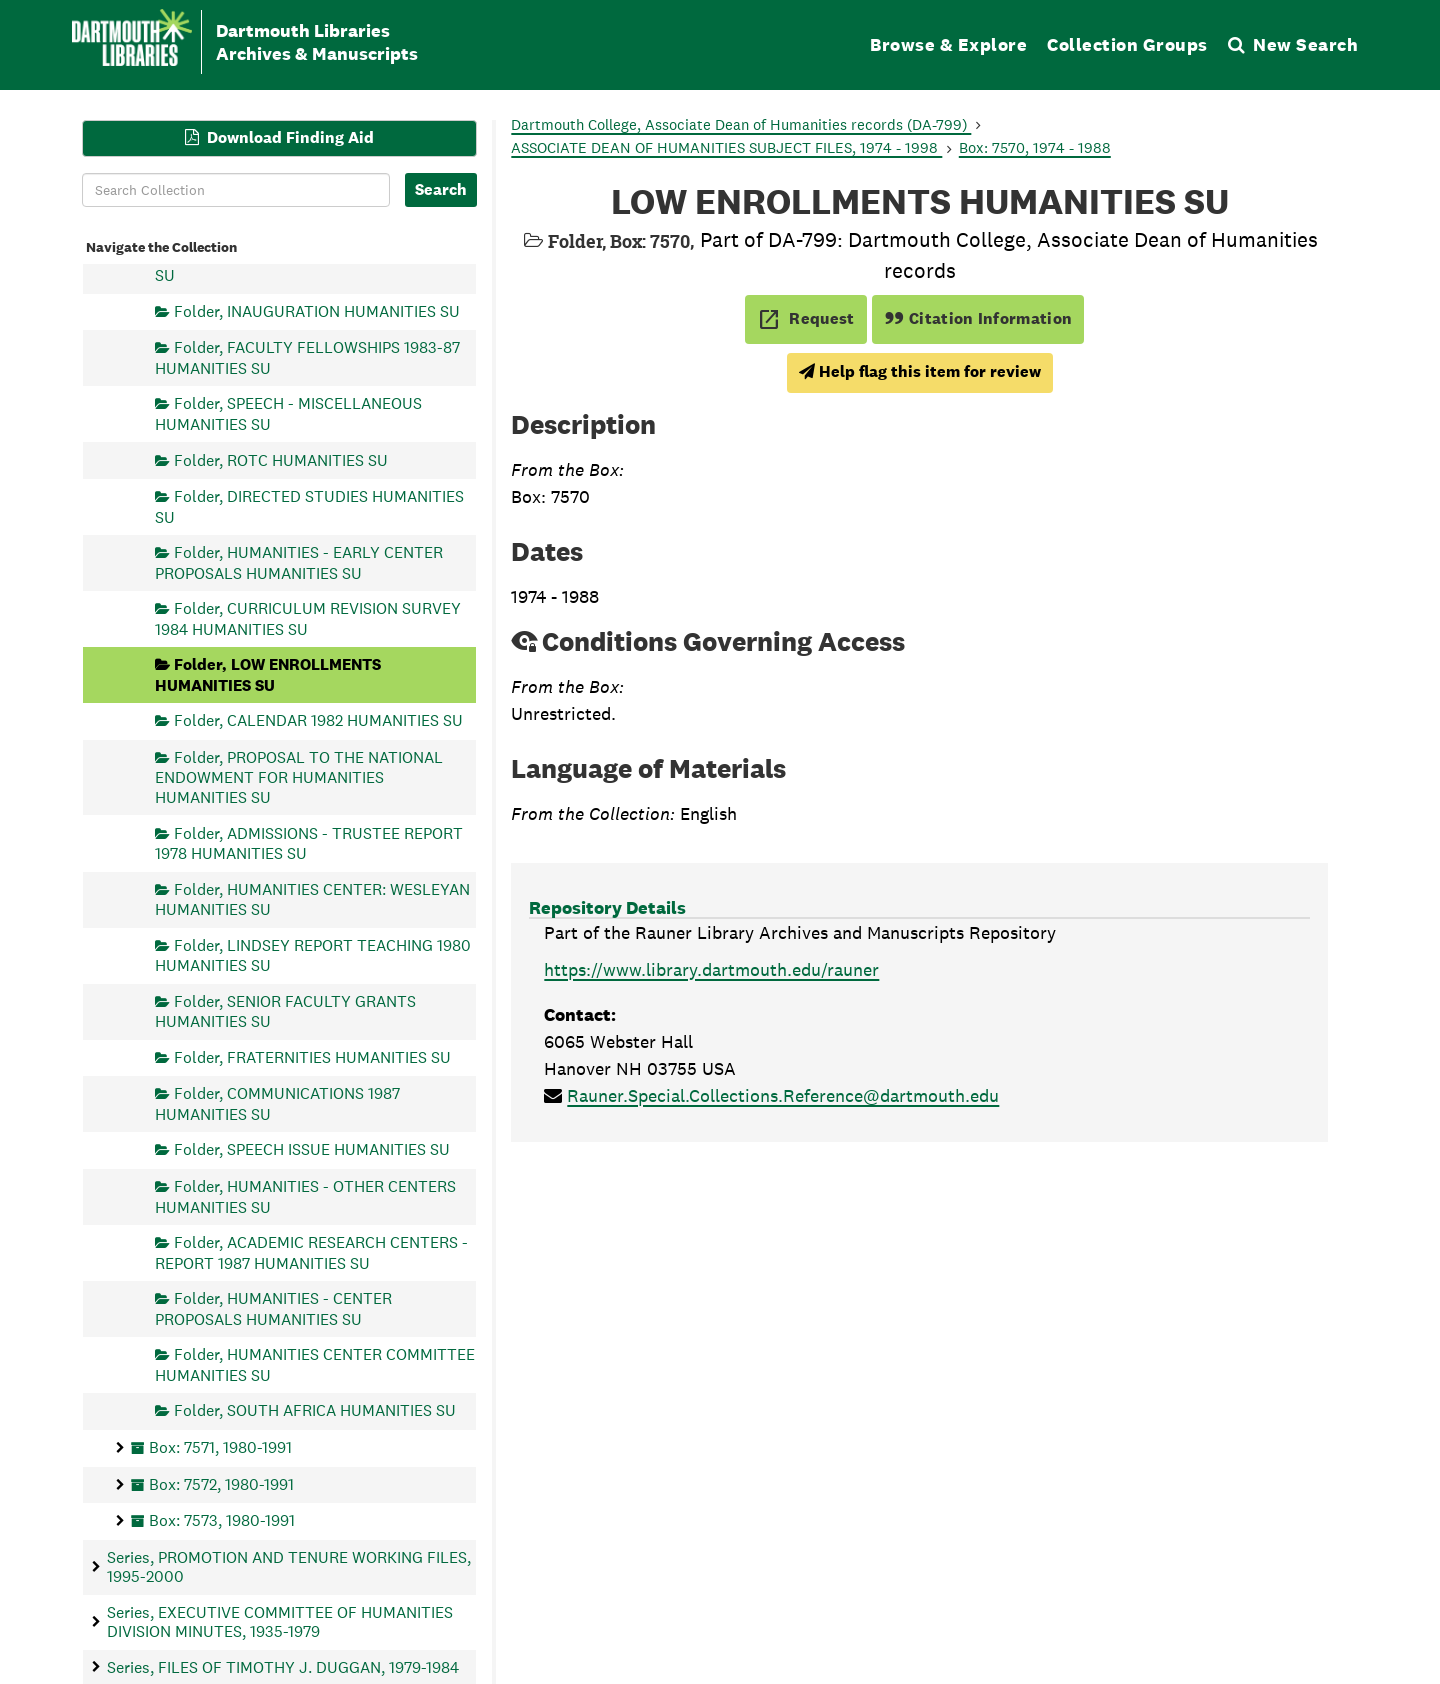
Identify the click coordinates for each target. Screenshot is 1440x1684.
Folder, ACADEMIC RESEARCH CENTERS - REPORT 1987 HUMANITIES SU (311, 1252)
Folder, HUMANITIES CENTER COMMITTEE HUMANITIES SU (315, 1364)
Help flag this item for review (920, 371)
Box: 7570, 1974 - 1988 (1035, 147)
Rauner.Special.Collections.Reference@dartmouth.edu (783, 1095)
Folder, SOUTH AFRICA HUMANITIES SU (315, 1410)
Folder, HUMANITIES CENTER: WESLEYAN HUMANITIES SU (312, 898)
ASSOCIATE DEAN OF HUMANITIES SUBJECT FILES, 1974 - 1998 (726, 147)
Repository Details (607, 907)
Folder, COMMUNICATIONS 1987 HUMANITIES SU (277, 1103)
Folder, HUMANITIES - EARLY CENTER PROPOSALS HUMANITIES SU (299, 562)
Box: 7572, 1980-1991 (221, 1483)
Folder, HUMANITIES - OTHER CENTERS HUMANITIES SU (305, 1196)
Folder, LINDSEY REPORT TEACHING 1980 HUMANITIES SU (313, 954)
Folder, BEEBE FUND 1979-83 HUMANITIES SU (315, 264)
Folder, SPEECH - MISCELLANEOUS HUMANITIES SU (288, 413)
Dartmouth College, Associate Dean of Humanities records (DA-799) (741, 124)
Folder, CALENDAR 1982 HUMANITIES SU (318, 720)
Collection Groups (1127, 44)
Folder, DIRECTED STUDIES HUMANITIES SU (309, 506)
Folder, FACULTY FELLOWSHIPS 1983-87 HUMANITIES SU (307, 357)
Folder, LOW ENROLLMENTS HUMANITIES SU (268, 674)
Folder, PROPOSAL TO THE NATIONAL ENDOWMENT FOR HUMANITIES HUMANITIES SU (299, 777)
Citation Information (978, 318)
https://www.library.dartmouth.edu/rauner (711, 969)
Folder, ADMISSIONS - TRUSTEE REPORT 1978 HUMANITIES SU (309, 842)
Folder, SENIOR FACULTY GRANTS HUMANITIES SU (285, 1010)
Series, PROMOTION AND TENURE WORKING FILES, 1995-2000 (289, 1566)
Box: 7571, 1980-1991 (220, 1446)
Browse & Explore (948, 44)
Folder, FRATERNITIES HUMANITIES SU (312, 1056)
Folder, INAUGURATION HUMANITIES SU (317, 310)
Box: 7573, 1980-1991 (222, 1520)
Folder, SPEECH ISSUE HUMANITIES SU (312, 1149)
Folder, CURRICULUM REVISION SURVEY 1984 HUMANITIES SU (308, 618)
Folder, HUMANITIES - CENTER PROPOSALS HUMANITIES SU (273, 1308)
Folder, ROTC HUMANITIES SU (281, 459)
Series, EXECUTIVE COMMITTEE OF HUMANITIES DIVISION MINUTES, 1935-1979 (280, 1621)
